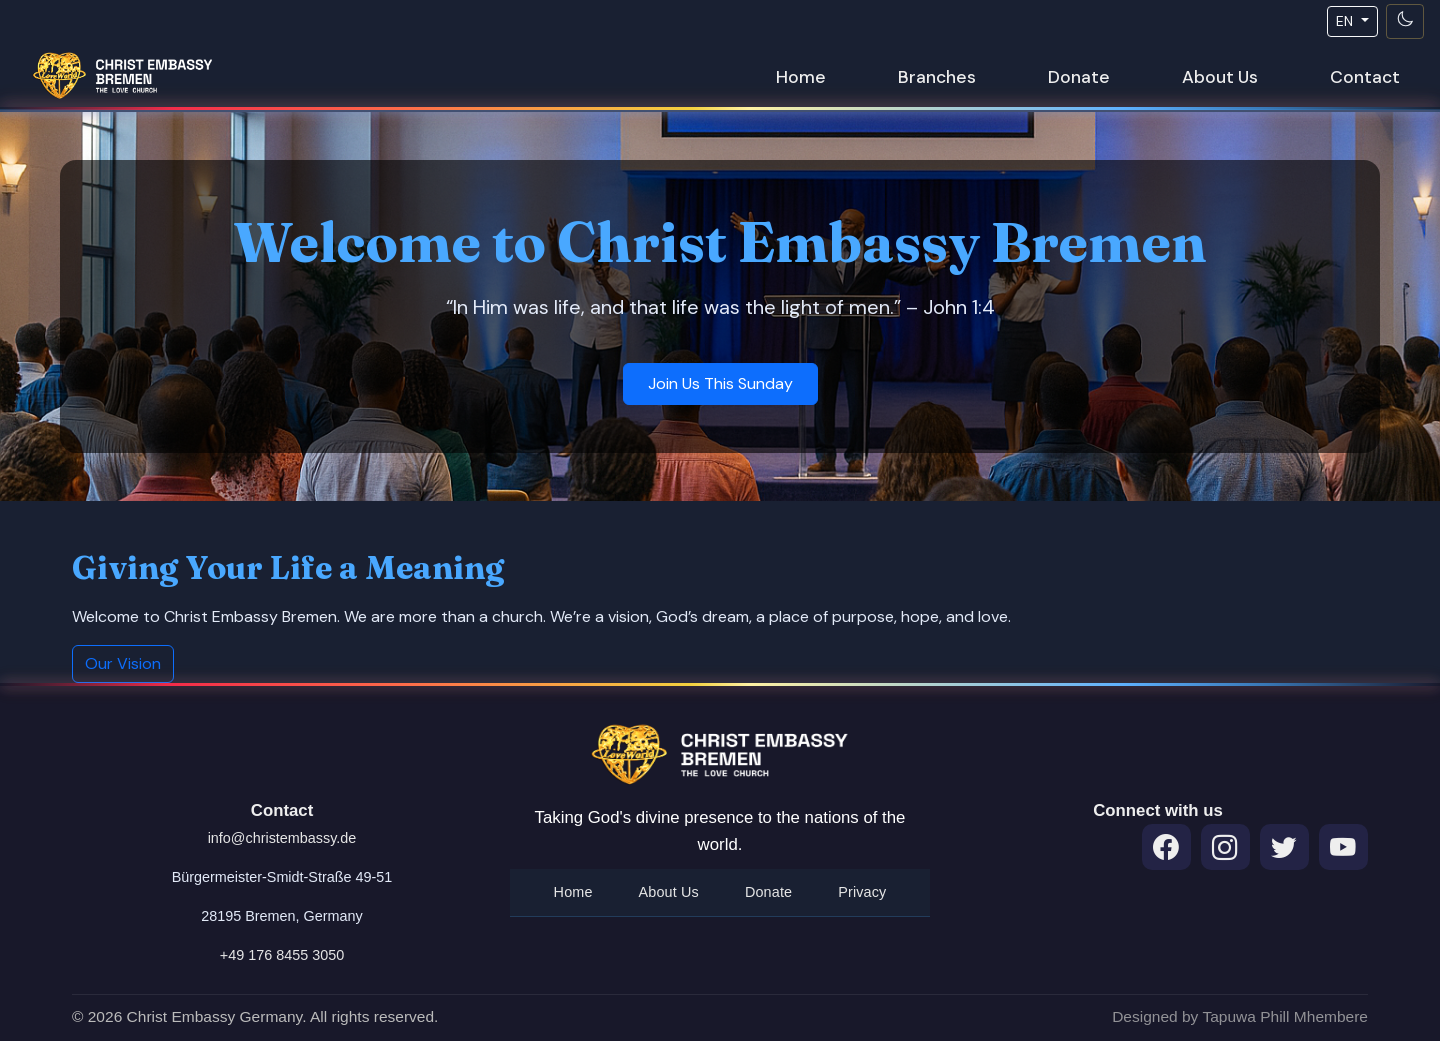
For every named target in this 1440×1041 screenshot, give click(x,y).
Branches (937, 77)
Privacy (862, 892)
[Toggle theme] (1405, 21)
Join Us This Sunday (720, 383)
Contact (1365, 77)
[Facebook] (1166, 847)
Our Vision (123, 663)
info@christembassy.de (282, 838)
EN (1346, 21)
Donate (1079, 77)
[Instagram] (1225, 847)
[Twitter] (1284, 847)
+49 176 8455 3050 (282, 955)
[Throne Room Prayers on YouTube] (1343, 847)
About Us (1220, 77)
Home (801, 77)
